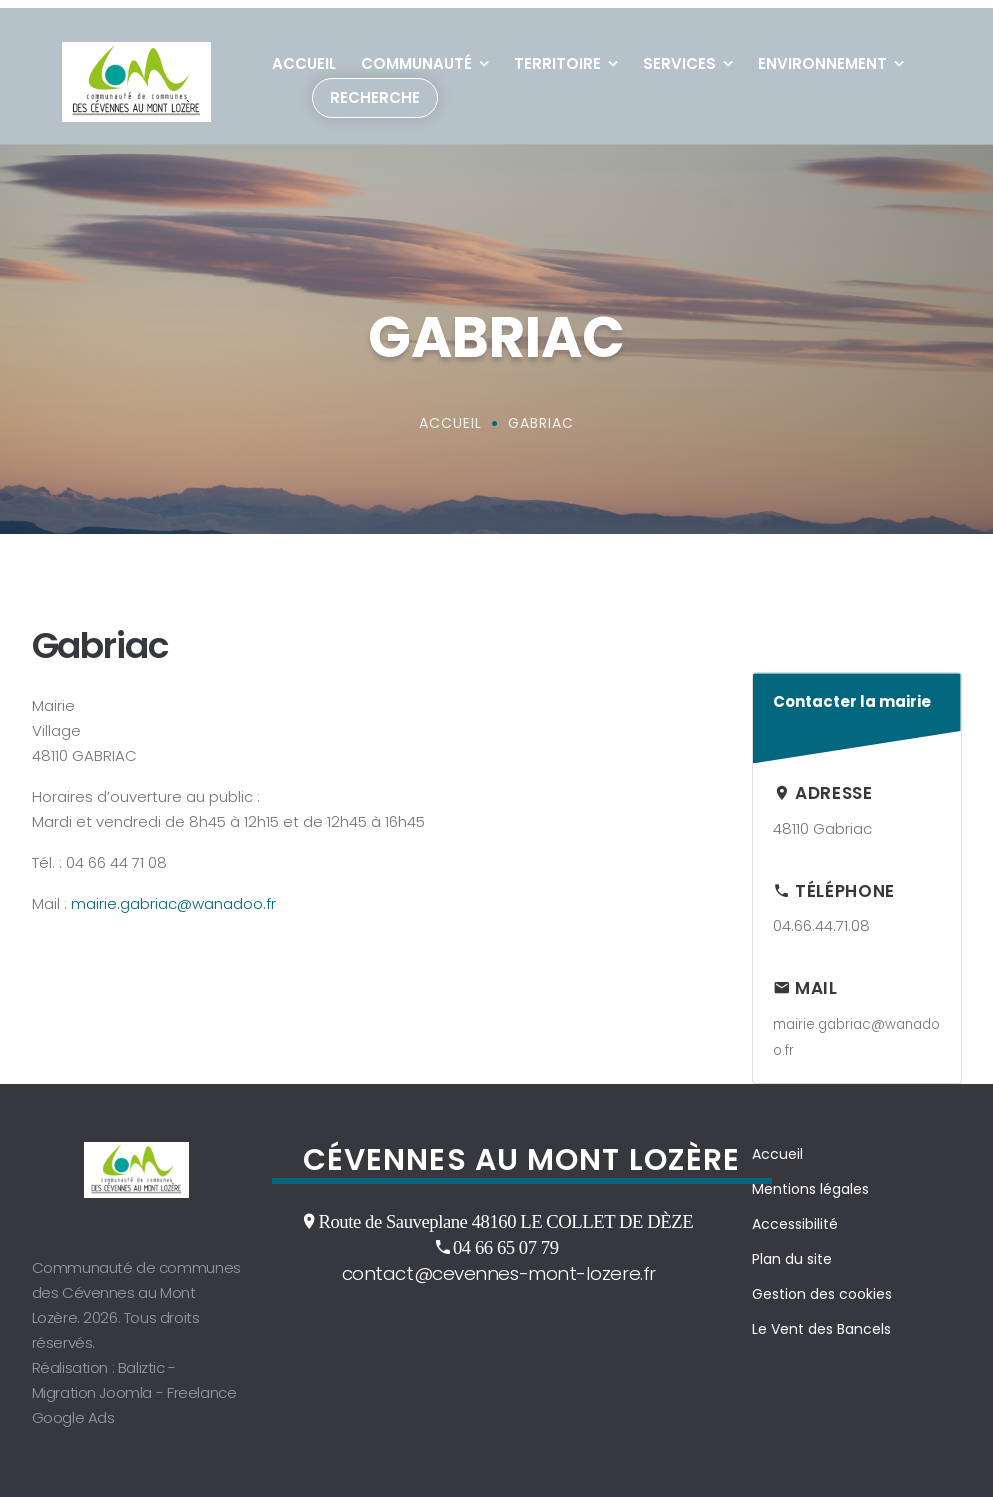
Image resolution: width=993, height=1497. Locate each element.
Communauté (416, 55)
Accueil (304, 55)
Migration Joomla (92, 1384)
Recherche (375, 89)
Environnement (822, 55)
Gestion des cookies (822, 1286)
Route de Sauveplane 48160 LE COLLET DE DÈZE (505, 1213)
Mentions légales (810, 1181)
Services (679, 55)
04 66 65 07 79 (506, 1239)
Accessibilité (795, 1216)
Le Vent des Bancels (821, 1321)
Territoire (557, 55)
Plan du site (792, 1251)
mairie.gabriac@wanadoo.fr (173, 895)
